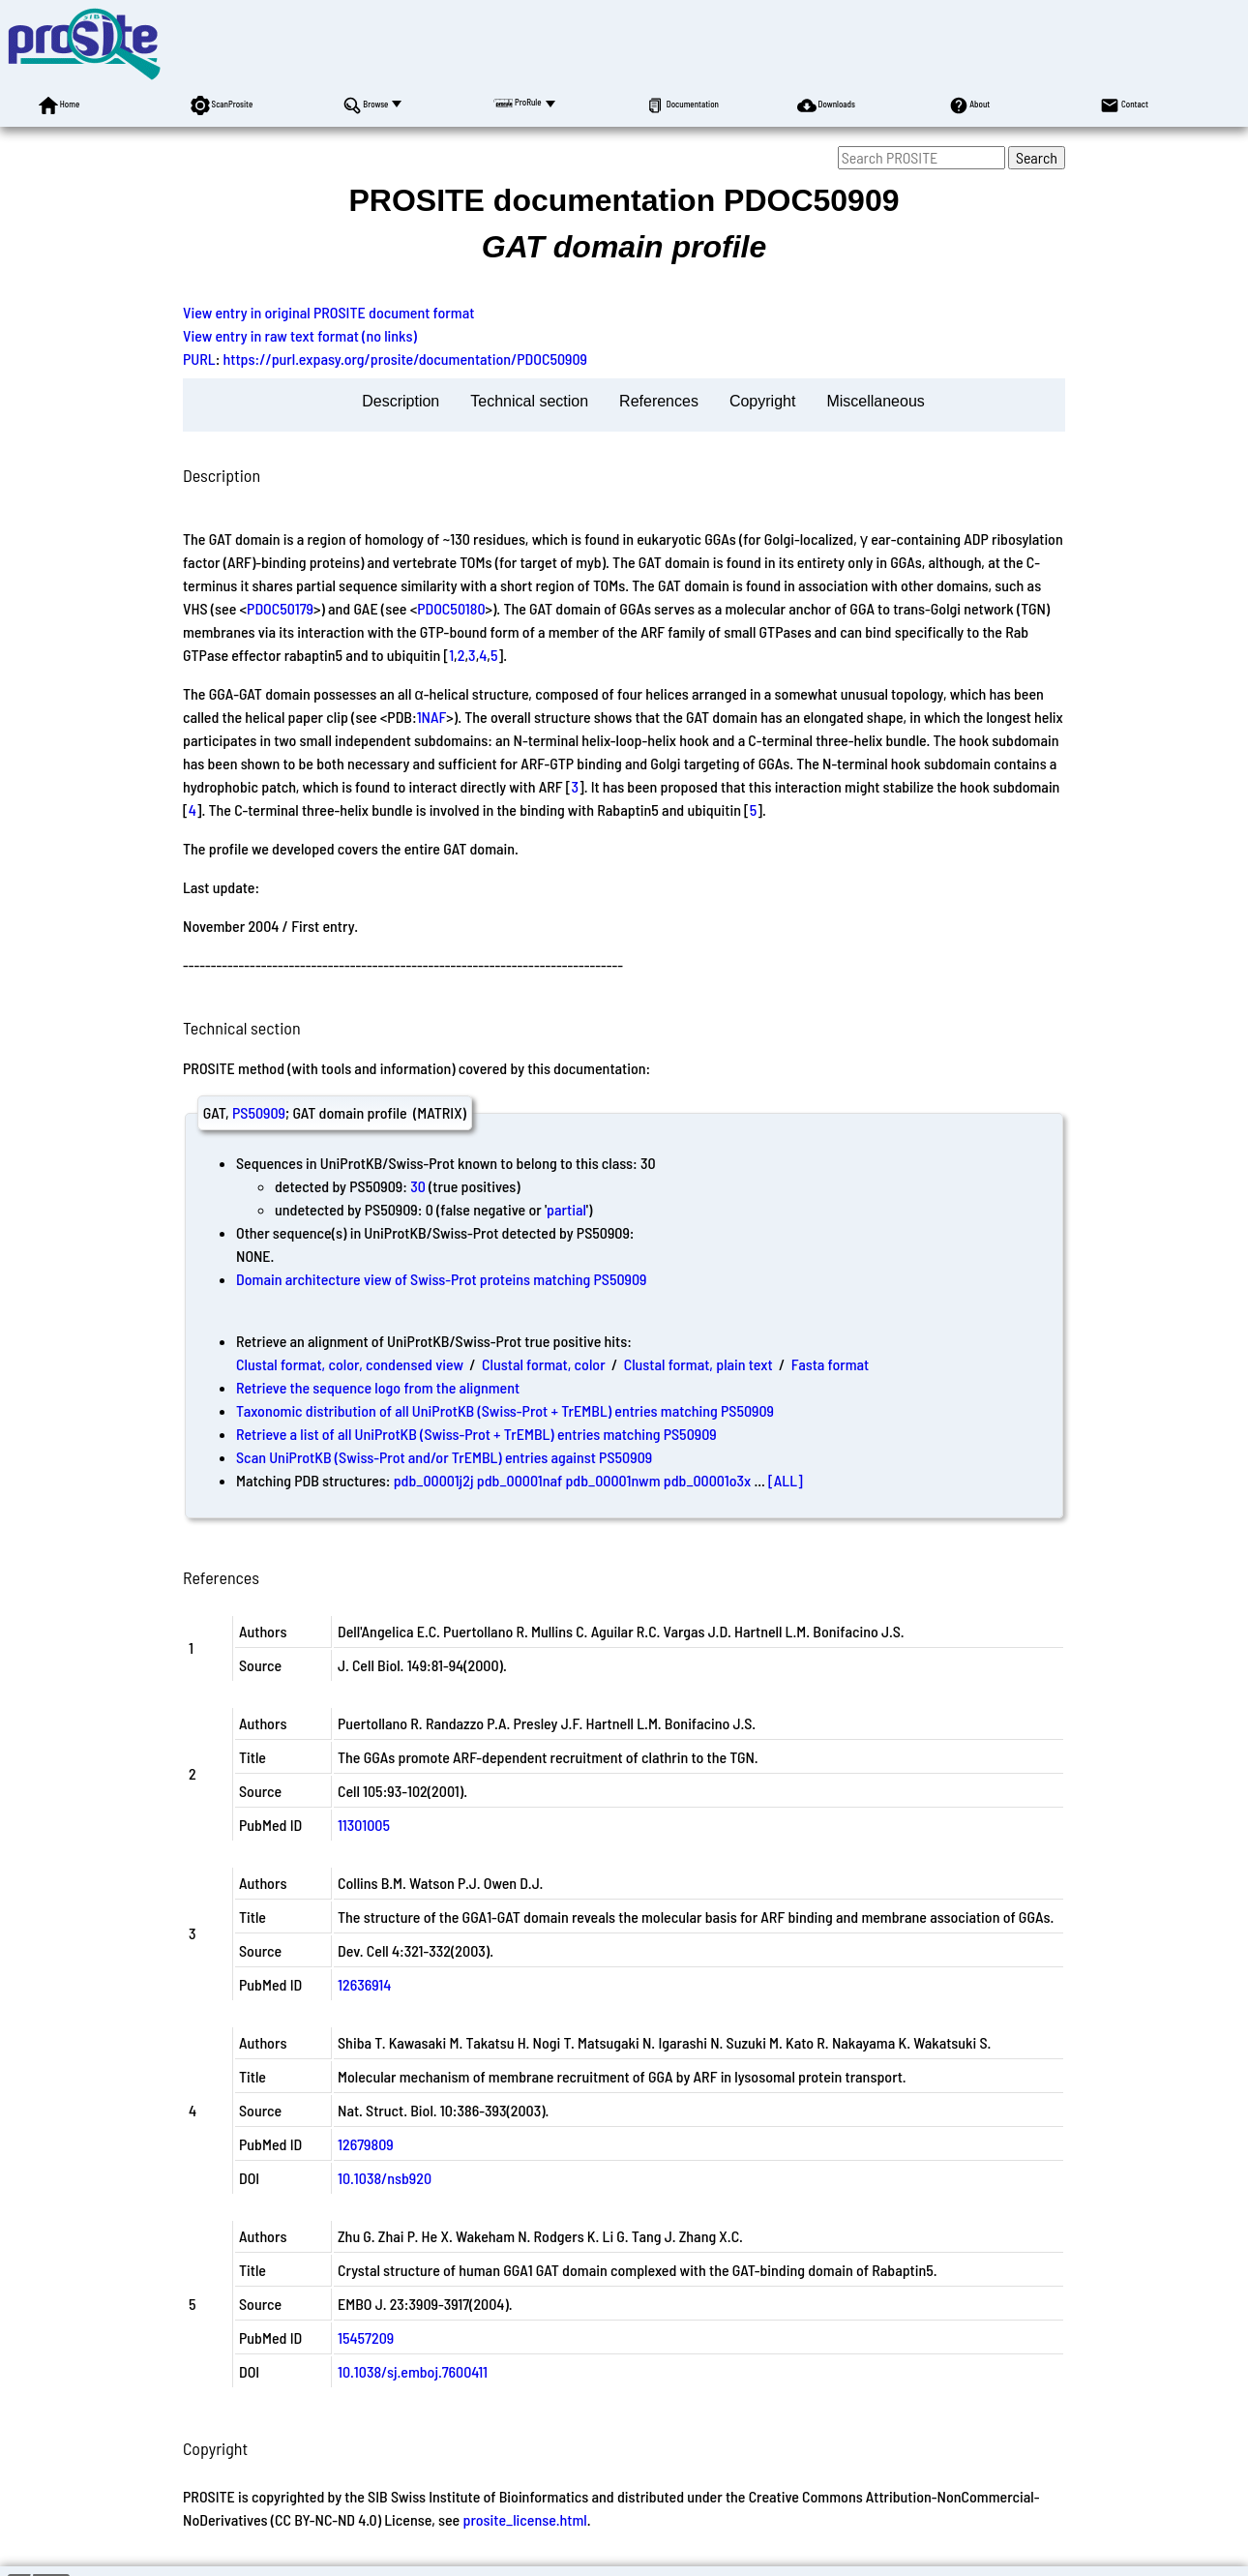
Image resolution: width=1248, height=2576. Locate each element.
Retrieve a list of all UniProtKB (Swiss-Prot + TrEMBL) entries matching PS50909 (476, 1433)
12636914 (364, 1984)
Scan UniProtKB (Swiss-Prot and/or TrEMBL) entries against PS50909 (444, 1457)
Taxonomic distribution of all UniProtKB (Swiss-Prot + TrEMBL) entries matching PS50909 (505, 1410)
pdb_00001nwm (612, 1480)
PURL (199, 358)
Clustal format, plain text (698, 1364)
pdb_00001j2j (434, 1480)
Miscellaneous (875, 401)
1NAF (432, 716)
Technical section (529, 401)
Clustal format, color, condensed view (349, 1364)
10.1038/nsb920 (384, 2178)
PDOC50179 (280, 608)
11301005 (364, 1824)
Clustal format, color (544, 1364)
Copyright (762, 401)
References (658, 401)
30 (418, 1186)
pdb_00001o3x (708, 1480)
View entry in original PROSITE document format (328, 312)
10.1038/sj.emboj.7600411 (413, 2371)
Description (400, 401)
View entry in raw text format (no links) (300, 335)
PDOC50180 (451, 608)
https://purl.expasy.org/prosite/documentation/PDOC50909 (405, 358)
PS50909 (258, 1112)
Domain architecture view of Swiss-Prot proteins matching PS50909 (441, 1279)
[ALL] (785, 1480)
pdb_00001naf (519, 1480)
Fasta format (830, 1364)
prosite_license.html (524, 2519)
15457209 (366, 2337)
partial (566, 1209)
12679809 (366, 2144)
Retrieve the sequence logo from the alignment (378, 1387)
